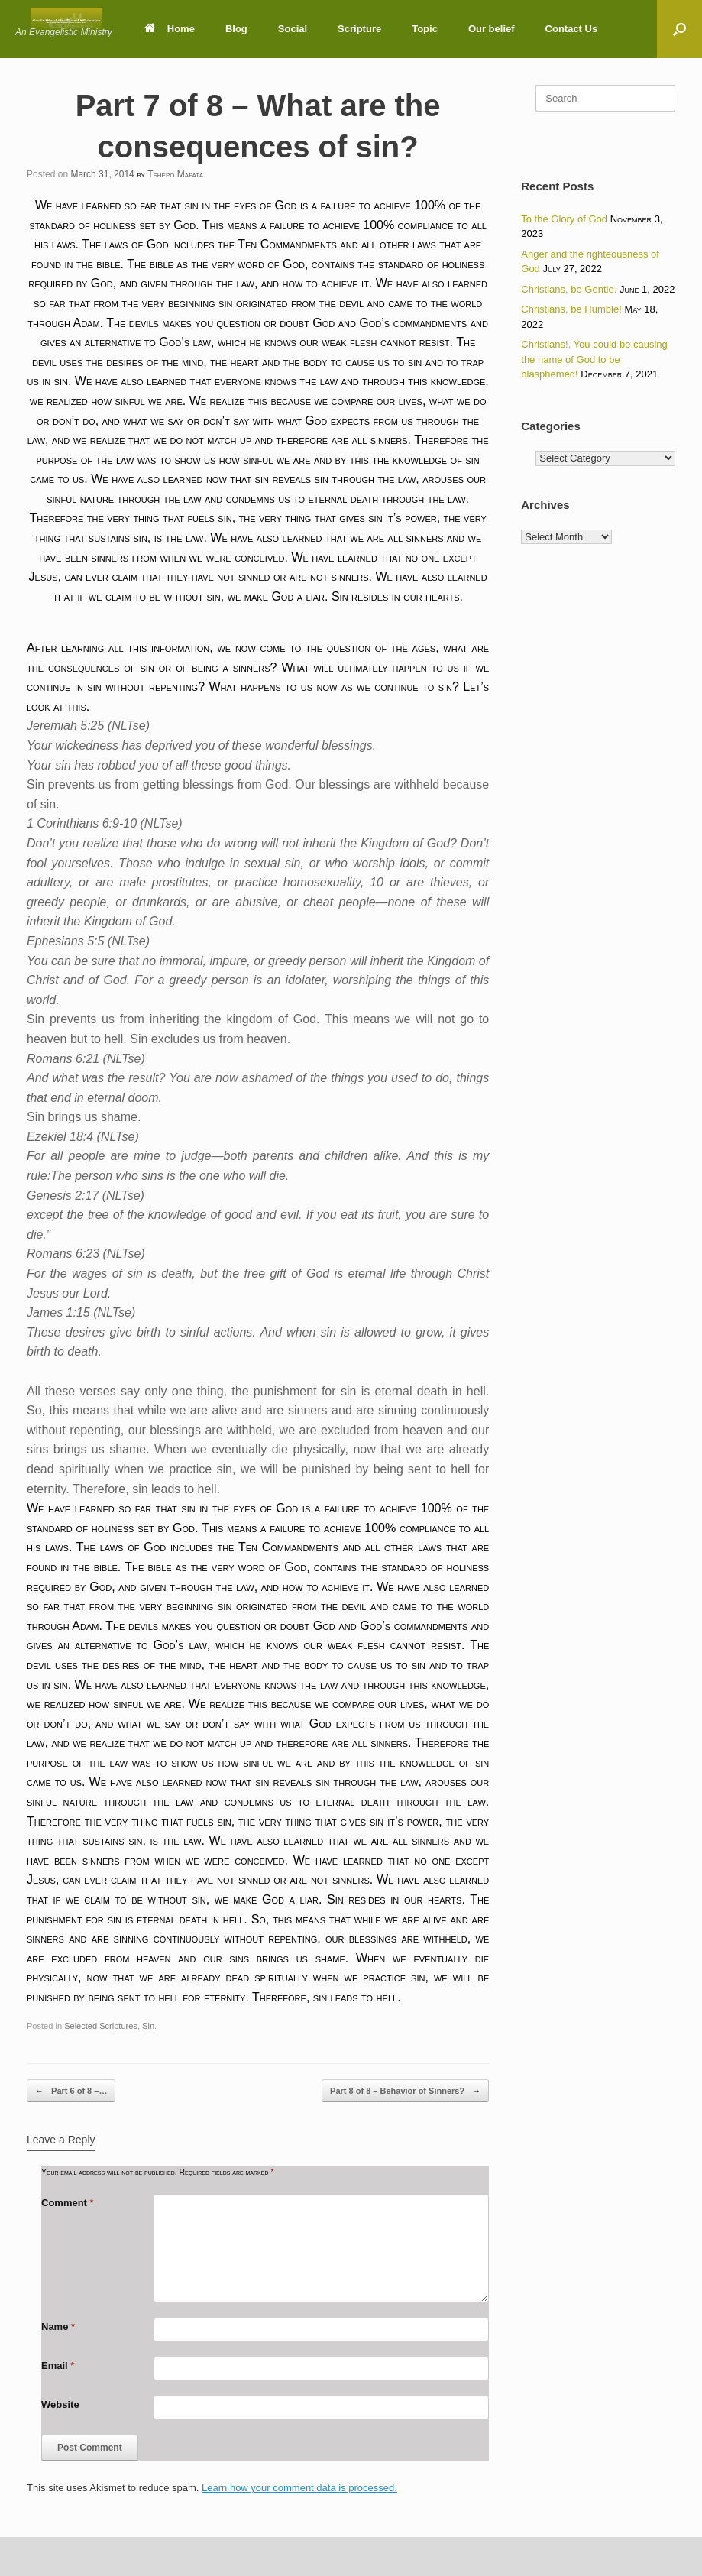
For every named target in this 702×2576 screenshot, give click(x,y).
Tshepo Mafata (175, 174)
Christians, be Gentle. (568, 289)
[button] (679, 29)
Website (60, 2404)
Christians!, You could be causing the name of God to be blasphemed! (594, 359)
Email (57, 2365)
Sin (148, 2025)
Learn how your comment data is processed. (299, 2487)
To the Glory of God (564, 219)
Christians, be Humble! (571, 309)
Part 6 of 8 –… (71, 2091)
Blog (236, 28)
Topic (425, 28)
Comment (67, 2202)
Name (58, 2326)
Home (169, 28)
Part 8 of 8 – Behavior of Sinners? (405, 2091)
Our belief (491, 28)
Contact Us (571, 28)
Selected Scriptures (100, 2025)
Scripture (359, 28)
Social (292, 28)
